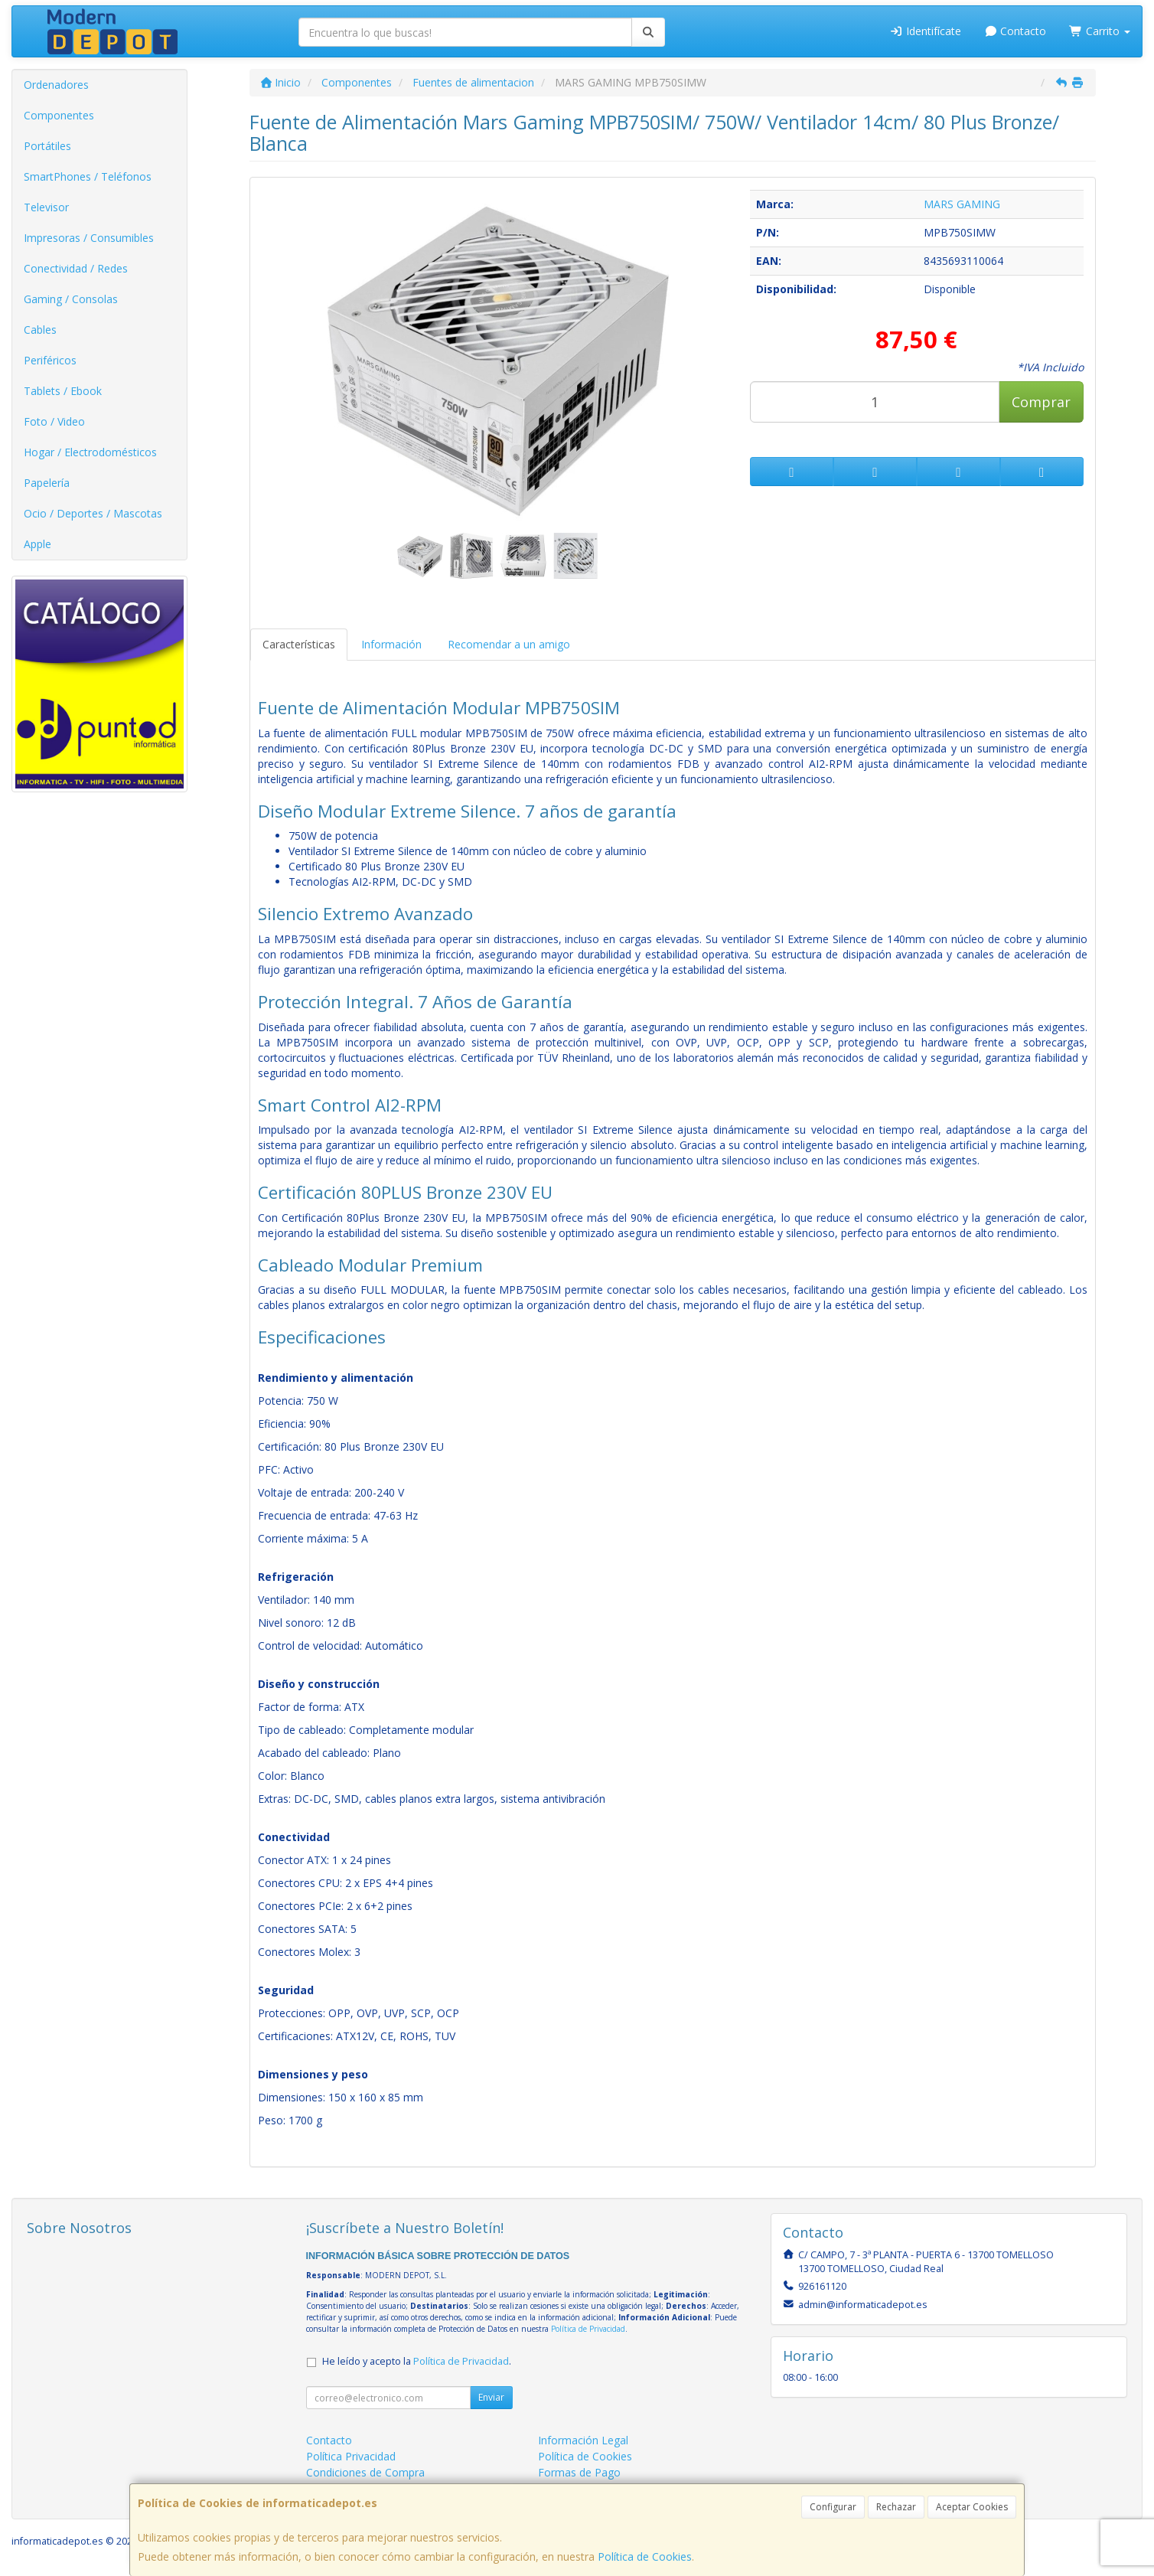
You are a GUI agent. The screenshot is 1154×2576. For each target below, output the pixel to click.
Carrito (1099, 31)
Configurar (833, 2506)
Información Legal (583, 2440)
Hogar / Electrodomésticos (90, 452)
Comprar (1041, 402)
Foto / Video (54, 421)
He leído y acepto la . (416, 2361)
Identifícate (925, 31)
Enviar (491, 2397)
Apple (37, 544)
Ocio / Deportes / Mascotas (93, 513)
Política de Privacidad (588, 2328)
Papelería (47, 482)
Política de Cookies (645, 2556)
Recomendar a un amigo (509, 644)
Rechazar (896, 2506)
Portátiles (47, 146)
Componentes (59, 115)
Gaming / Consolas (71, 299)
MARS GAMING (962, 204)
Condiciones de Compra (365, 2472)
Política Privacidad (351, 2456)
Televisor (46, 207)
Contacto (1015, 31)
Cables (40, 329)
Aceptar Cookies (972, 2506)
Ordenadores (56, 84)
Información (391, 644)
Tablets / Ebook (63, 391)
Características (298, 644)
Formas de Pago (579, 2472)
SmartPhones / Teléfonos (88, 176)
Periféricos (50, 360)
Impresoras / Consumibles (89, 237)
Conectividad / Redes (76, 268)
